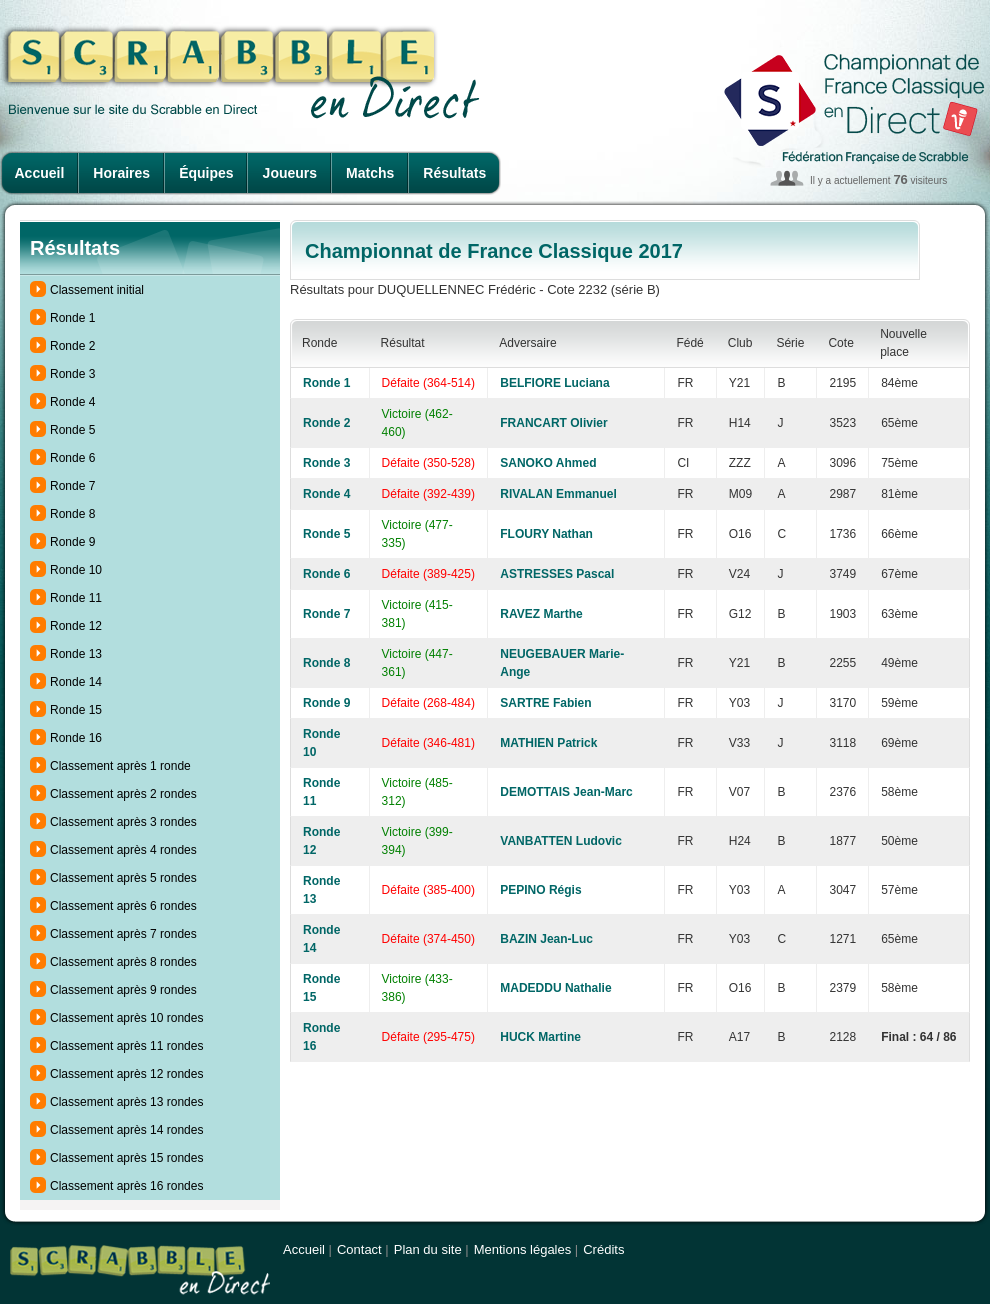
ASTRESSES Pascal (557, 574)
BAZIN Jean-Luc (546, 939)
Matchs (370, 173)
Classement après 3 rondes (123, 822)
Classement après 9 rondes (123, 990)
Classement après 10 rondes (126, 1018)
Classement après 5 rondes (123, 878)
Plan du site (428, 1249)
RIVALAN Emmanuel (558, 494)
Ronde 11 (76, 598)
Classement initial (97, 290)
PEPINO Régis (540, 890)
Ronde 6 (72, 458)
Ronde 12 (76, 626)
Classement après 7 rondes (123, 934)
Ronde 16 (76, 738)
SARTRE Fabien (545, 703)
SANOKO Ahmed (548, 463)
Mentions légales (523, 1249)
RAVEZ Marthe (541, 614)
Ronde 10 (76, 570)
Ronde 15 (76, 710)
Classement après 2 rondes (123, 794)
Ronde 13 (76, 654)
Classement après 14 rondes (126, 1130)
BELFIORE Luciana (554, 383)
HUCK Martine (540, 1037)
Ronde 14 (76, 682)
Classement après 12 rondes (126, 1074)
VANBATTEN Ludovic (561, 841)
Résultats (454, 173)
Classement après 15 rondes (126, 1158)
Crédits (603, 1249)
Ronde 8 (72, 514)
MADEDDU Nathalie (555, 988)
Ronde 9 (72, 542)
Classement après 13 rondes (126, 1102)
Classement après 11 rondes (126, 1046)
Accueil (40, 173)
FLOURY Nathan (546, 534)
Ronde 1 (72, 318)
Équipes (206, 173)
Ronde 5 (72, 430)
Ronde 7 (72, 486)
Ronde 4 (72, 402)
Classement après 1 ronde (120, 766)
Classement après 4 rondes (123, 850)
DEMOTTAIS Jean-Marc (566, 792)
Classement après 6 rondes (123, 906)
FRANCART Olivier (553, 423)
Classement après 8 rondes (123, 962)
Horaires (121, 173)
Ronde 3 (72, 374)
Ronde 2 (72, 346)
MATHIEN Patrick (548, 743)
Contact (359, 1249)
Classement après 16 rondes (126, 1186)
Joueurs (290, 173)
